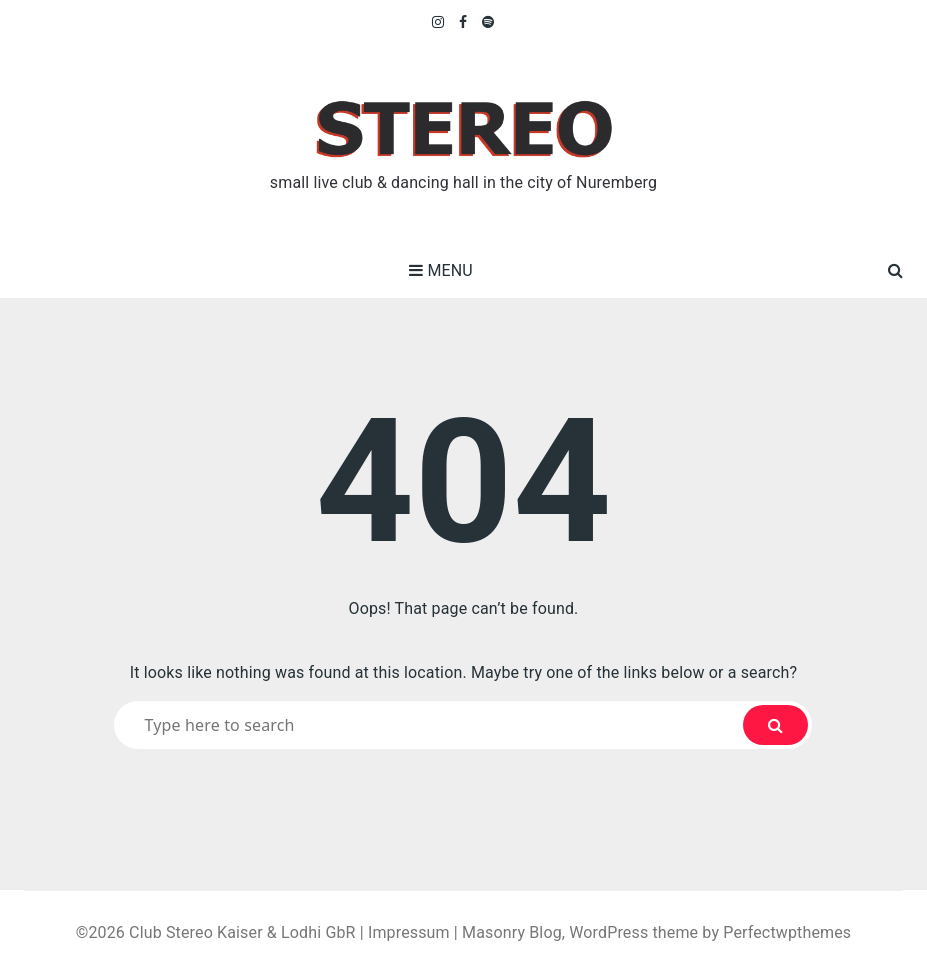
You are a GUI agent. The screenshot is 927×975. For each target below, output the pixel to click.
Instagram (439, 22)
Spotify (488, 22)
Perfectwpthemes (787, 932)
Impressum (409, 932)
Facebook (463, 22)
